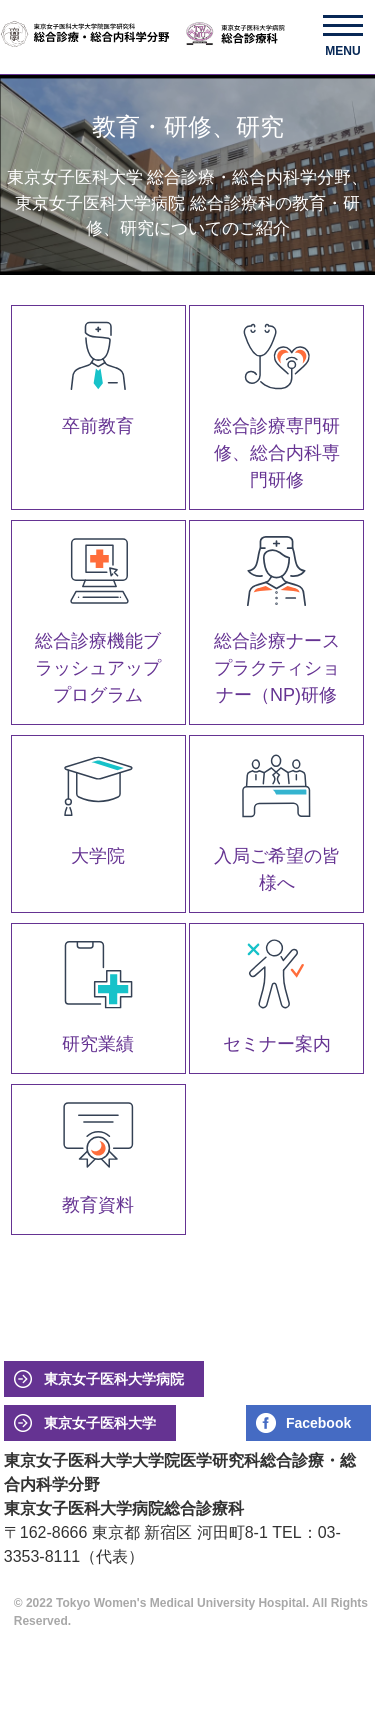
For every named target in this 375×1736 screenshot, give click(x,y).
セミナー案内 (277, 1044)
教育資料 (98, 1205)
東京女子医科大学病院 (114, 1379)
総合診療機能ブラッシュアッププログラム (98, 668)
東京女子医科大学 (100, 1423)
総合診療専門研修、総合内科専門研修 (277, 453)
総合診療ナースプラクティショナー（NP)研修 (277, 668)
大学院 (98, 856)
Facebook (318, 1423)
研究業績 (98, 1044)
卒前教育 (98, 426)
